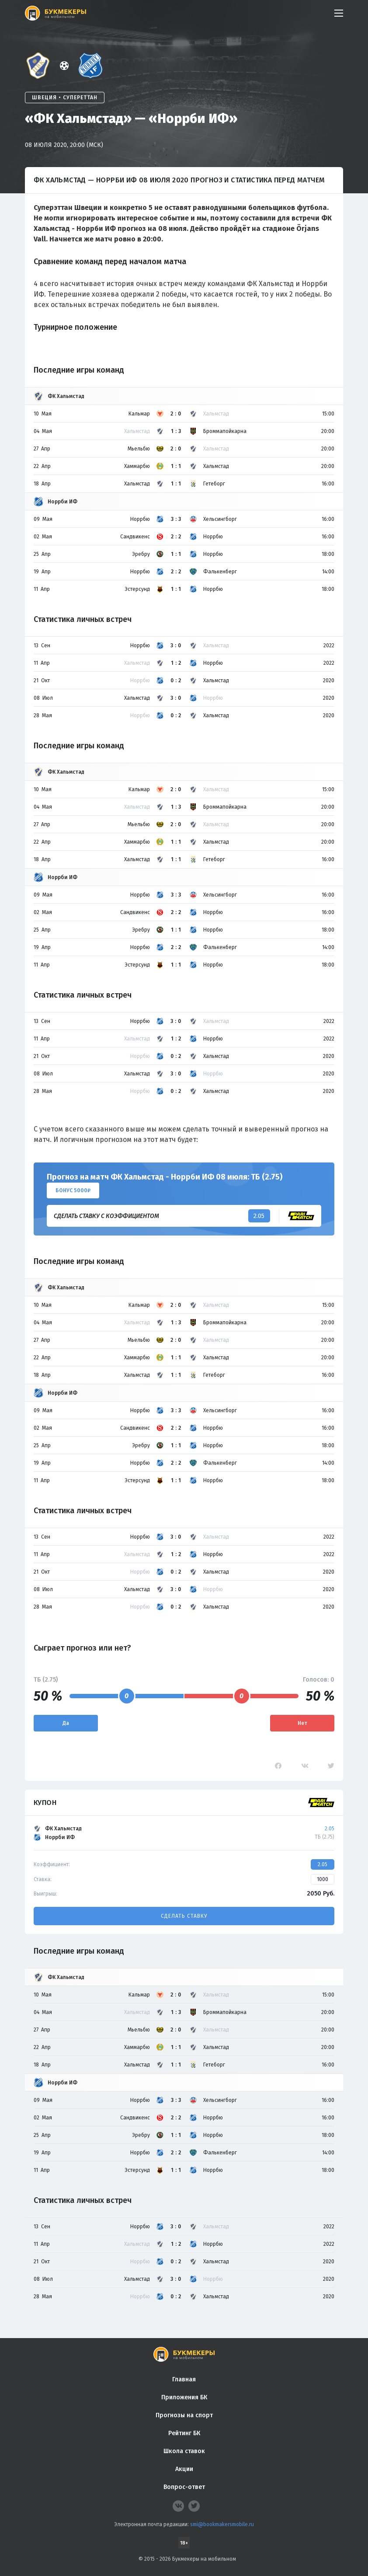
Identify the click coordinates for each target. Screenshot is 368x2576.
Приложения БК (184, 2397)
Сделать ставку (184, 1916)
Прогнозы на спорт (184, 2415)
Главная (184, 2379)
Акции (184, 2469)
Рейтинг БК (184, 2433)
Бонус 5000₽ (73, 1190)
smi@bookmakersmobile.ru (222, 2524)
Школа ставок (184, 2451)
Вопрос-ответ (184, 2487)
